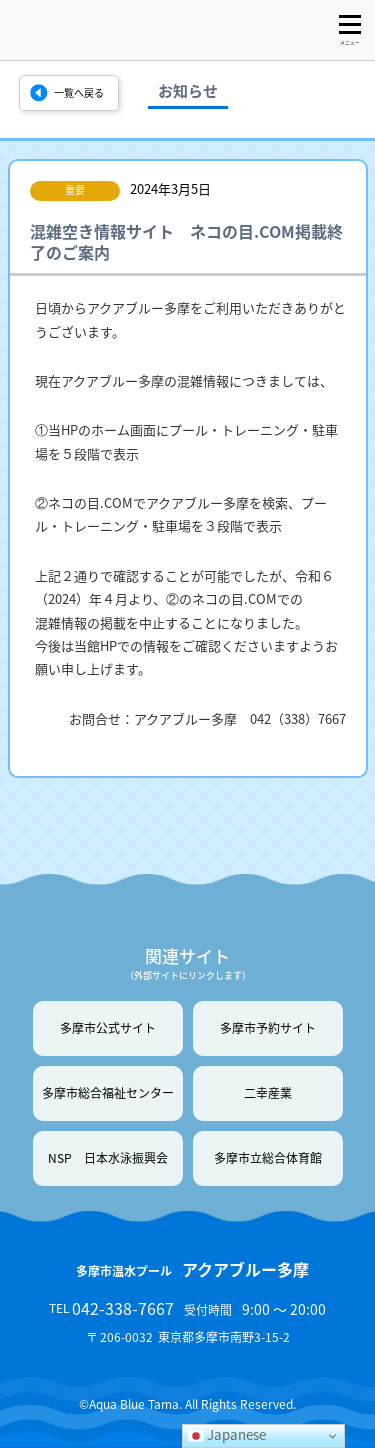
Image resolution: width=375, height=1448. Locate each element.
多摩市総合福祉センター (108, 1093)
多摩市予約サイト (268, 1028)
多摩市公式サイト (108, 1028)
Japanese (227, 1434)
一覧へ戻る (79, 92)
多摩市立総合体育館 (268, 1158)
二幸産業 (268, 1093)
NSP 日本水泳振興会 (108, 1158)
